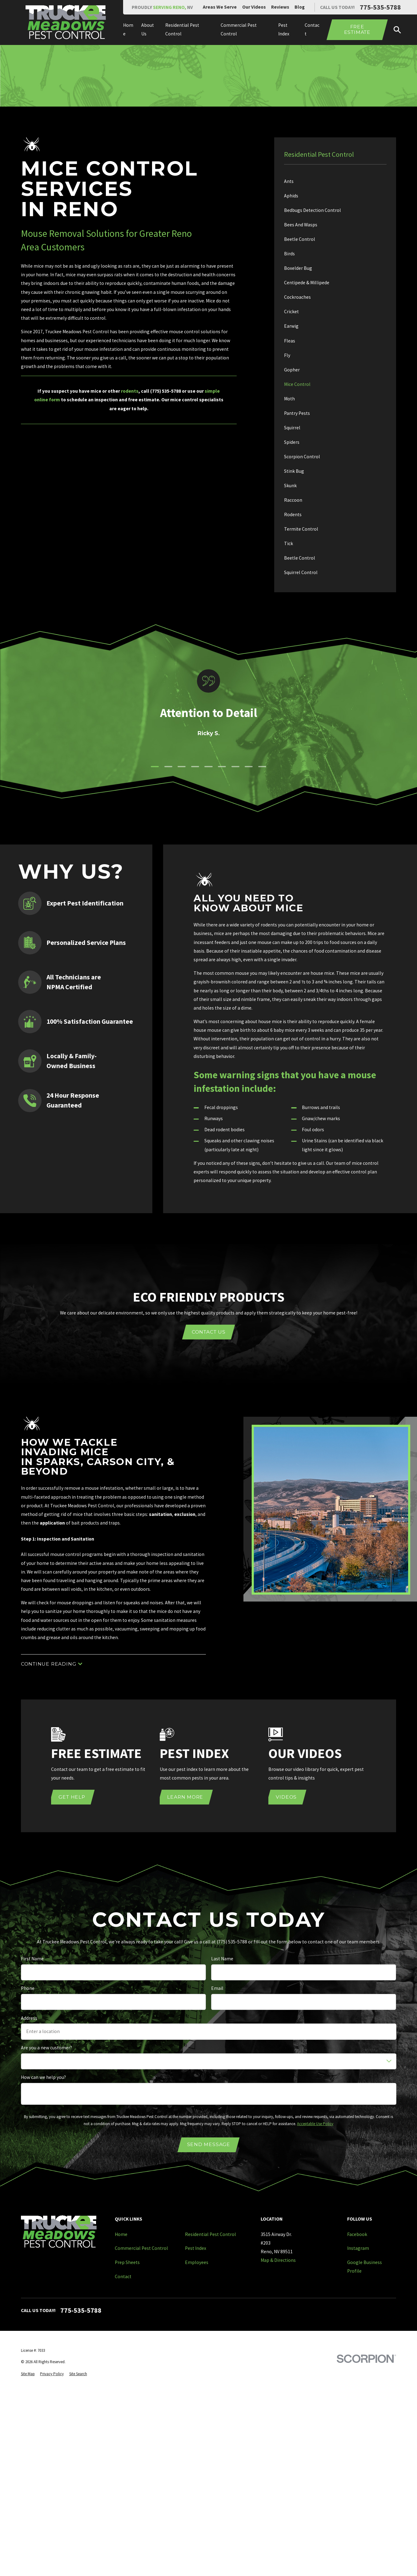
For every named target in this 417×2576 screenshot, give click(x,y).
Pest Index (195, 2248)
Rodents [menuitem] (293, 514)
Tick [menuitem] (288, 543)
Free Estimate (357, 29)
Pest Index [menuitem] (283, 29)
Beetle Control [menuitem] (299, 239)
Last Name (222, 1959)
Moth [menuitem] (289, 399)
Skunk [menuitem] (290, 485)
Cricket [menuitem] (291, 311)
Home (121, 2234)
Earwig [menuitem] (291, 326)
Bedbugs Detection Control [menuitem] (312, 210)
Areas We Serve (220, 7)
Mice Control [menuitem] (297, 384)
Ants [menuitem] (289, 181)
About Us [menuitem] (147, 29)
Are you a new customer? (46, 2048)
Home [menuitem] (128, 29)
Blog (300, 7)
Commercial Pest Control (141, 2248)
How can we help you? (43, 2077)
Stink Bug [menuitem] (294, 471)
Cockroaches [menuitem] (297, 297)
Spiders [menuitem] (291, 442)
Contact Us (209, 1332)
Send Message (208, 2144)
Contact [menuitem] (312, 29)
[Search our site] (397, 30)
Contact (123, 2276)
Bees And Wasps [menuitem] (300, 225)
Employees (196, 2262)
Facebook (357, 2234)
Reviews (280, 7)
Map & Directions (278, 2260)
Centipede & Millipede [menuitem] (306, 283)
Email (217, 1988)
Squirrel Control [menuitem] (301, 572)
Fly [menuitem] (287, 355)
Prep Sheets (127, 2262)
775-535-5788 (380, 7)
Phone (27, 1988)
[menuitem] (28, 2374)
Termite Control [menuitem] (301, 529)
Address (29, 2018)
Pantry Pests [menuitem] (297, 413)
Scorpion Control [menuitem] (302, 457)
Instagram (358, 2248)
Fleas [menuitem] (289, 341)
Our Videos (254, 7)
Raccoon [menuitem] (293, 500)
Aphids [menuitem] (291, 196)
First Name (32, 1959)
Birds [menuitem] (289, 254)
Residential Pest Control (210, 2234)
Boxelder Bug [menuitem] (298, 268)
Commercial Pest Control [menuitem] (239, 29)
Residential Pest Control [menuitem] (182, 29)
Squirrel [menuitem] (292, 428)
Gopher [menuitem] (292, 370)
